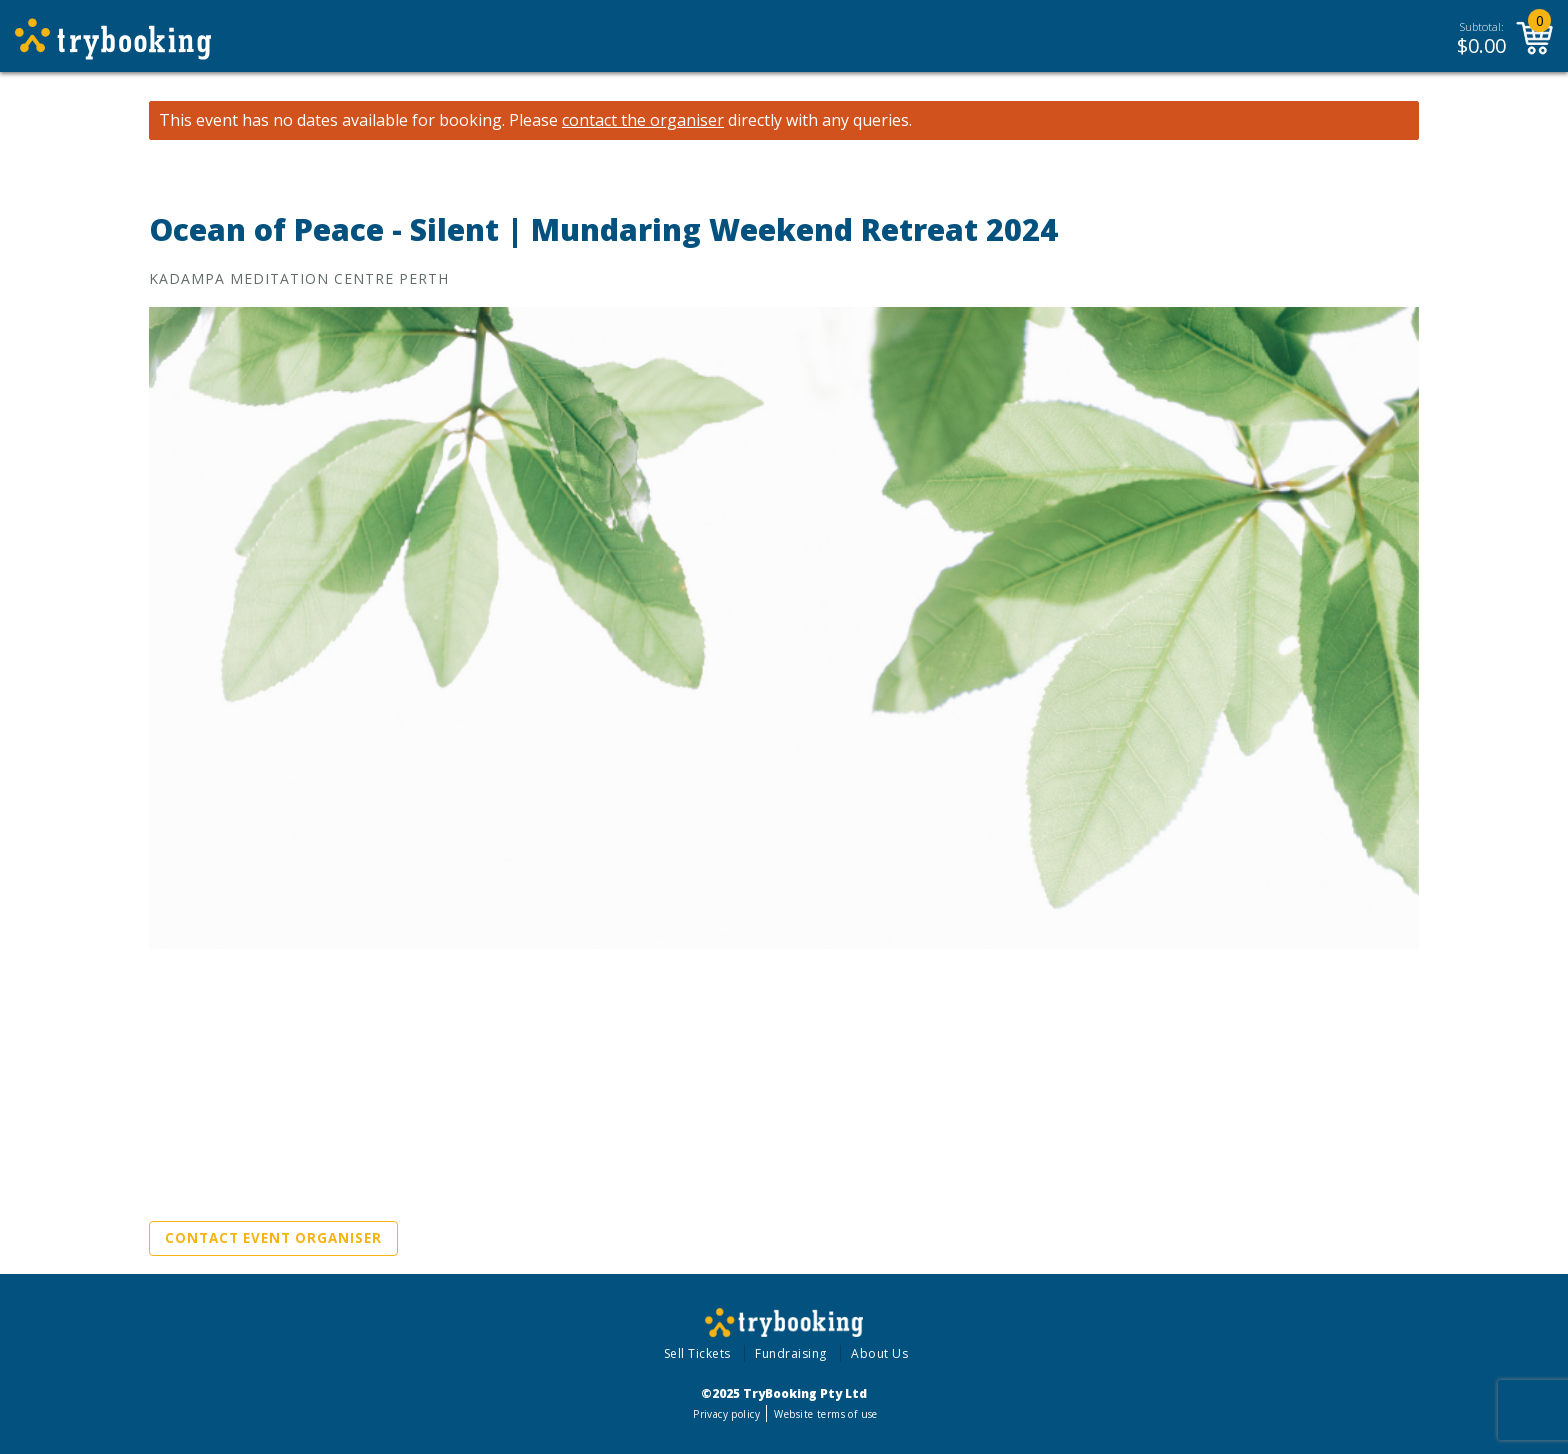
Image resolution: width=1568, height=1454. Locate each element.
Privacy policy (726, 1414)
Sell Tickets (697, 1353)
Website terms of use (825, 1414)
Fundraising (791, 1353)
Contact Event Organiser (273, 1238)
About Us (879, 1353)
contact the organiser (643, 120)
